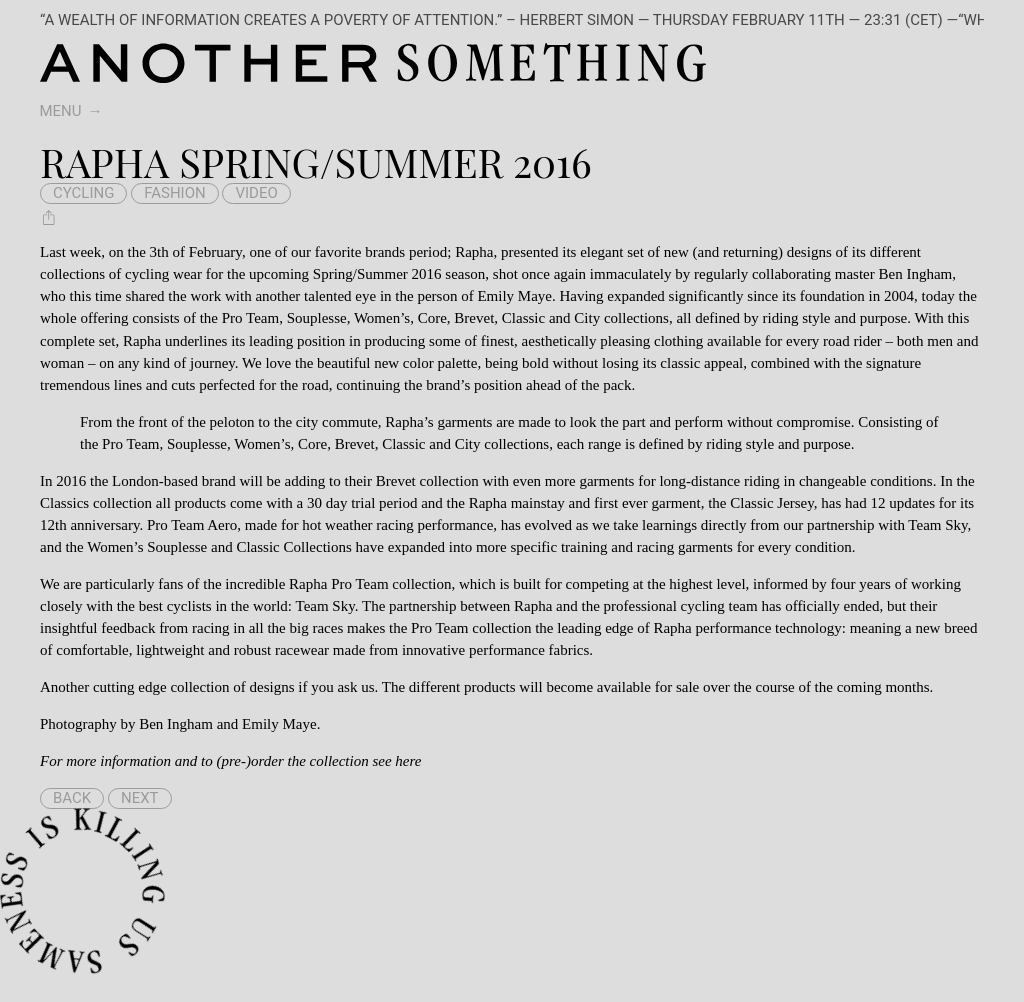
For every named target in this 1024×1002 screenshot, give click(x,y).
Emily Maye (279, 724)
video (256, 193)
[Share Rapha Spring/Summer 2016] (49, 217)
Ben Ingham (176, 724)
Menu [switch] (61, 111)
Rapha (474, 252)
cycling (83, 193)
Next (140, 798)
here (408, 761)
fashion (175, 193)
